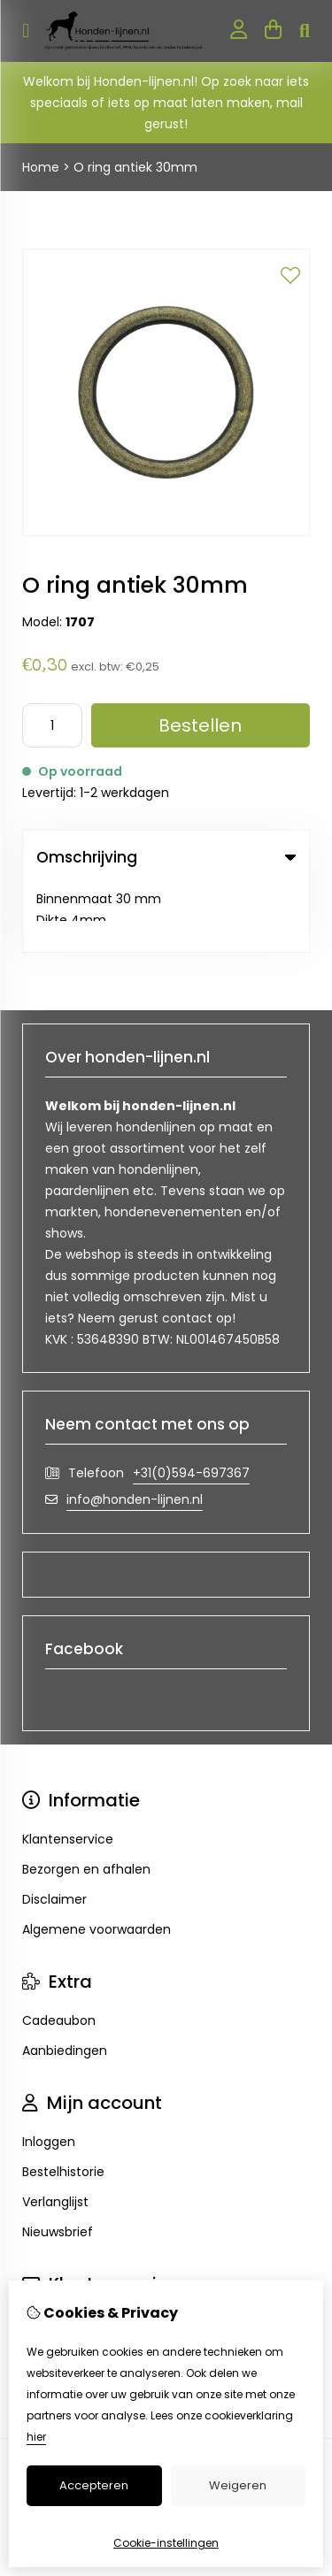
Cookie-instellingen (166, 2542)
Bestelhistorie (63, 2103)
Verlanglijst (55, 2134)
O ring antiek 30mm (135, 167)
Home (40, 167)
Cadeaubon (59, 1952)
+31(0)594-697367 (191, 1405)
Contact (48, 2255)
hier (36, 2436)
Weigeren (237, 2485)
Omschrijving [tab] (166, 857)
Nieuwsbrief (57, 2164)
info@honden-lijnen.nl (134, 1431)
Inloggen (48, 2073)
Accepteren (93, 2485)
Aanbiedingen (64, 1982)
